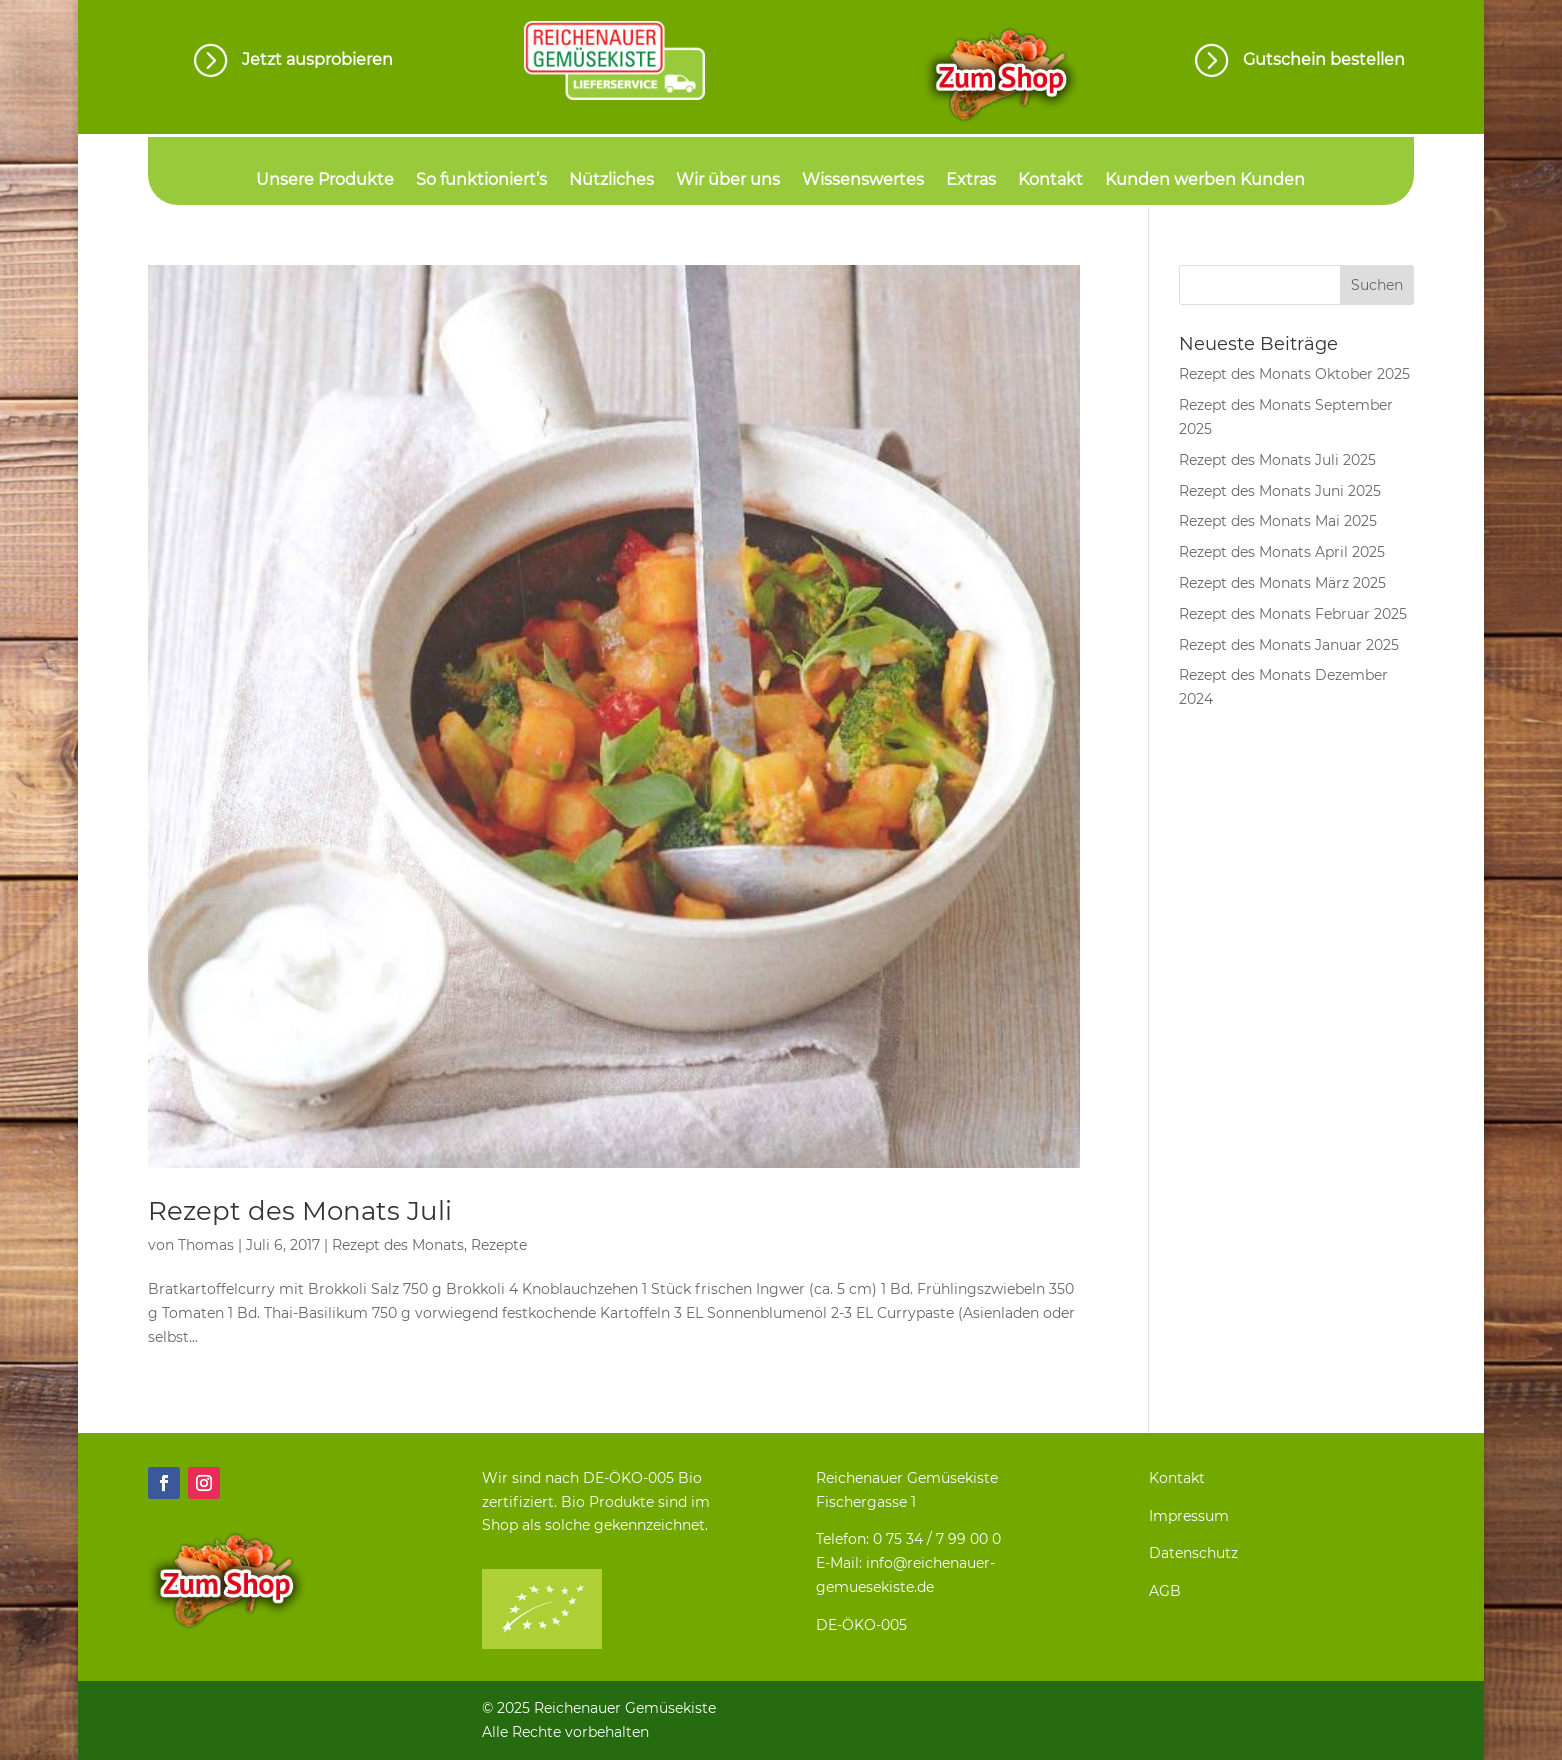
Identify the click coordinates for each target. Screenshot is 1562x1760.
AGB (1165, 1591)
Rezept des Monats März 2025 (1282, 583)
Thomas (206, 1245)
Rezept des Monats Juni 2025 (1280, 491)
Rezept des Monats (398, 1245)
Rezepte (499, 1245)
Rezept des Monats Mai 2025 (1278, 521)
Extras (971, 181)
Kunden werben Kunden (1205, 181)
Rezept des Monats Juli (300, 1211)
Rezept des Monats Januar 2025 (1289, 645)
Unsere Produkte (325, 181)
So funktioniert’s (481, 181)
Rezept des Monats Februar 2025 (1293, 614)
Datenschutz (1193, 1553)
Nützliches (611, 181)
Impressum (1189, 1516)
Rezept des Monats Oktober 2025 (1294, 374)
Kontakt (1050, 181)
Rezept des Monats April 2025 (1282, 552)
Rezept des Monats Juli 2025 (1277, 460)
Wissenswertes (863, 181)
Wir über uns (728, 181)
